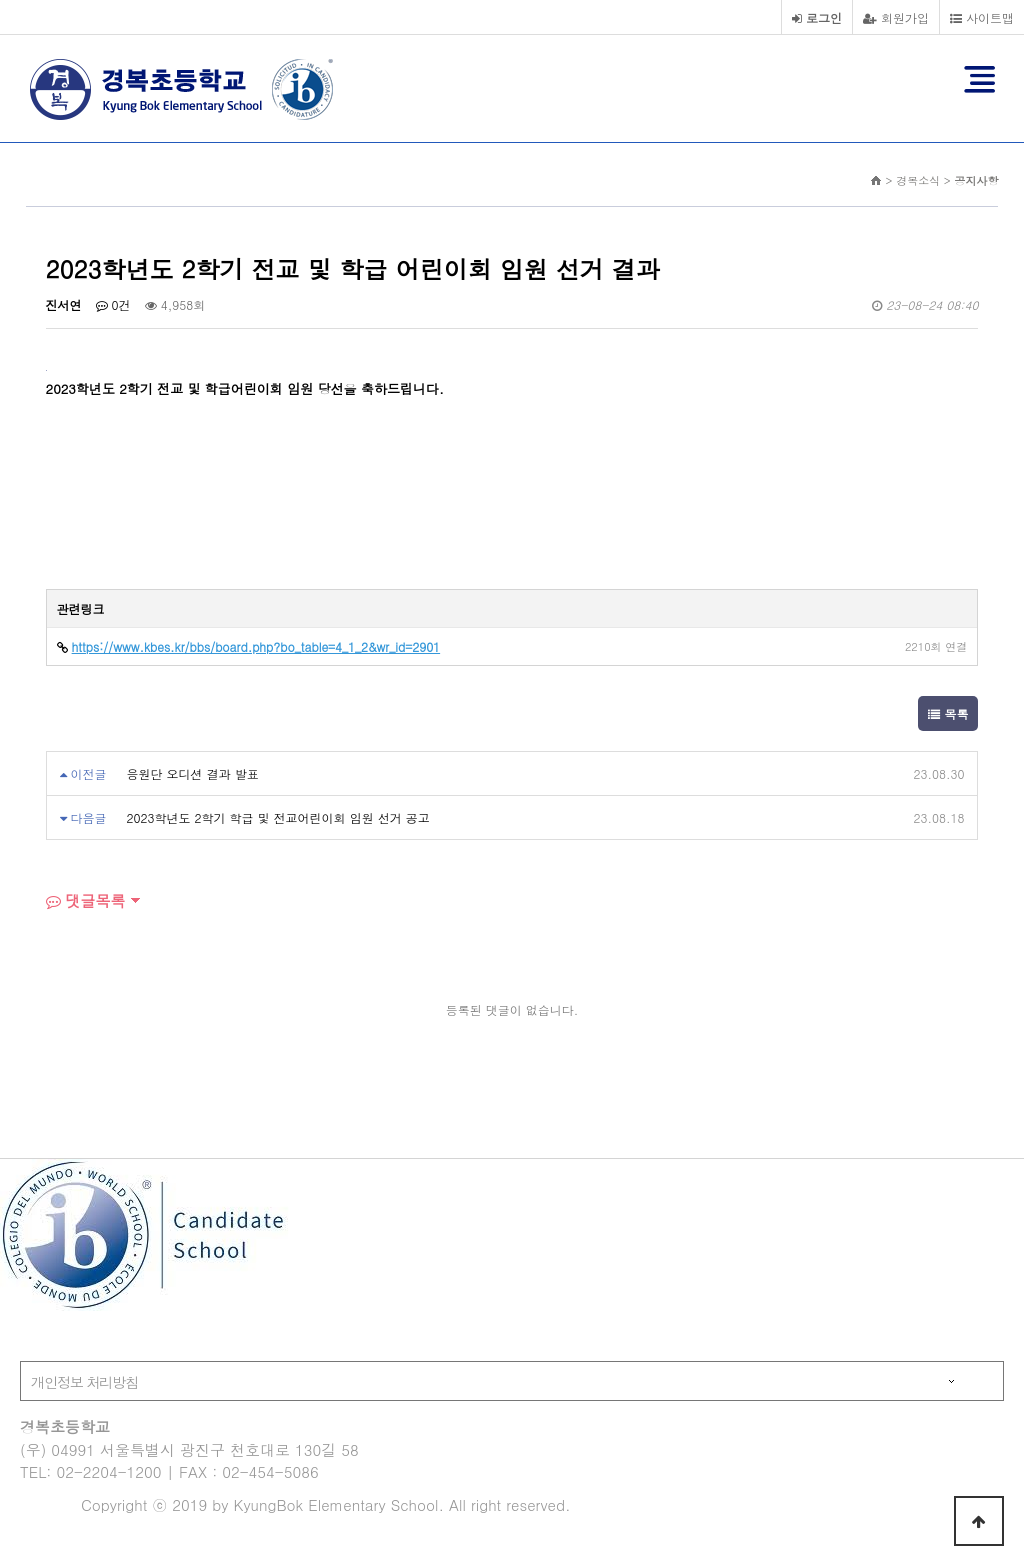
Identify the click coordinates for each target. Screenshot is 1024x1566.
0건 (113, 304)
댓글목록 (86, 900)
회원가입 (896, 17)
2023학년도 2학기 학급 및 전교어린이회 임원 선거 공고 (278, 817)
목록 (948, 713)
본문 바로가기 (0, 0)
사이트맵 (982, 17)
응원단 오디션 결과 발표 (193, 773)
